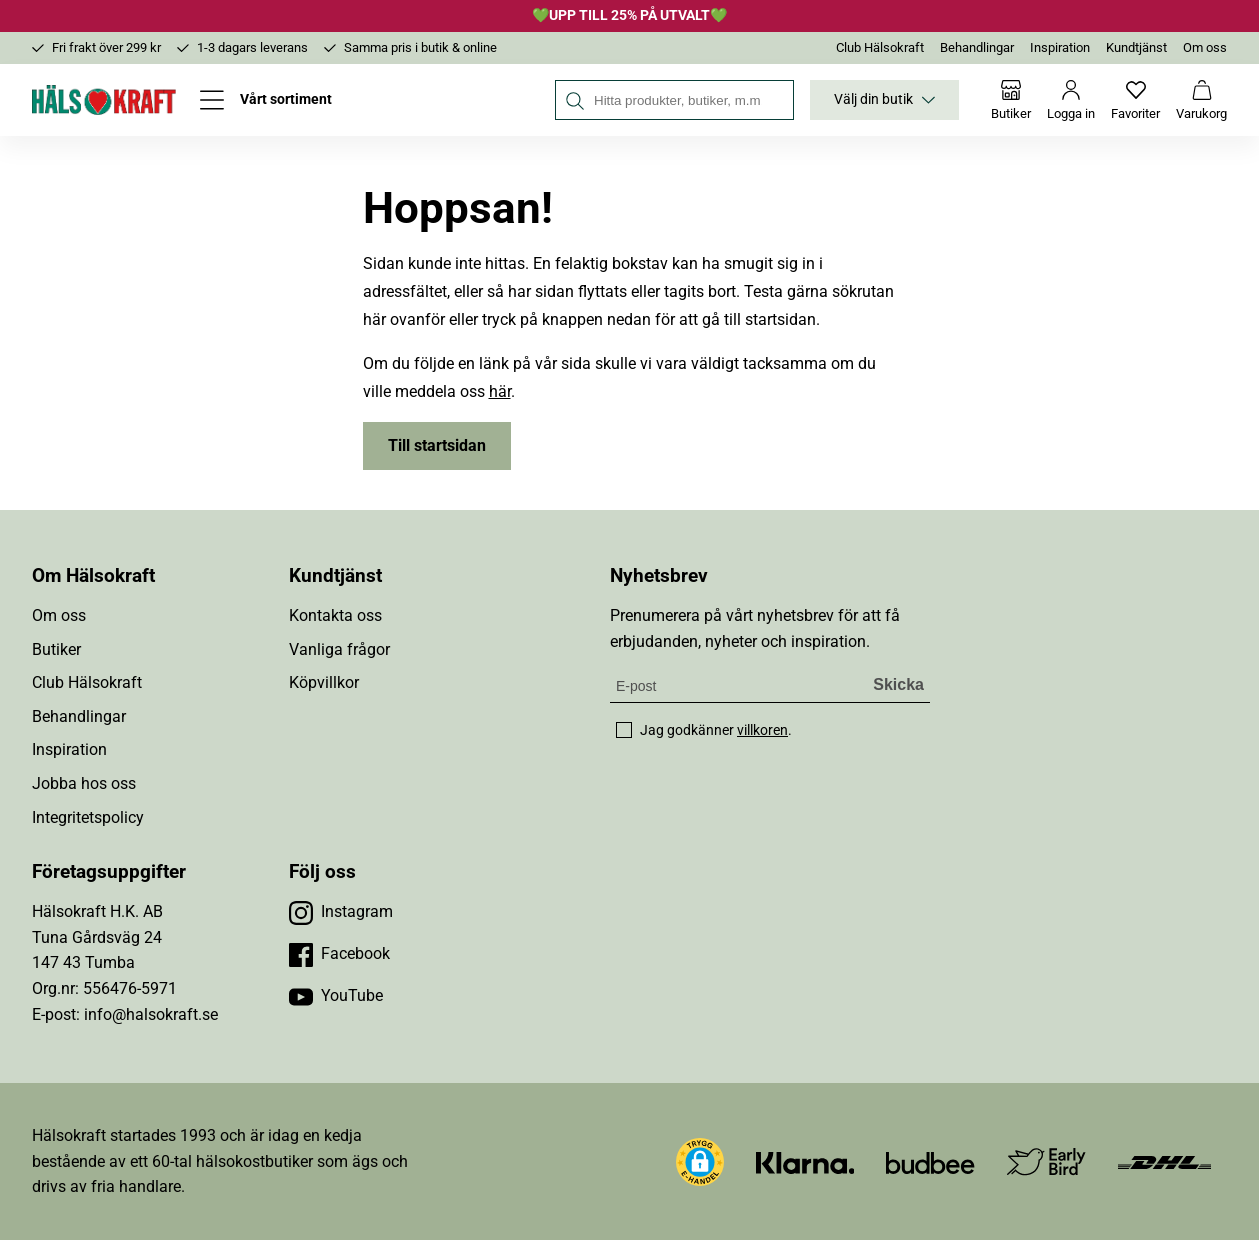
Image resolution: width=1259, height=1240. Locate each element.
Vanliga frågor (339, 649)
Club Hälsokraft (880, 47)
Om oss (1205, 47)
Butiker (56, 649)
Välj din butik (884, 100)
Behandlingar (977, 47)
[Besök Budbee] (930, 1161)
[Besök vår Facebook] (339, 954)
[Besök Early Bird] (1046, 1160)
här (500, 391)
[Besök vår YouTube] (336, 996)
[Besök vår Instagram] (341, 912)
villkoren (762, 730)
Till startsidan (437, 445)
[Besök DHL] (1164, 1161)
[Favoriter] (1135, 100)
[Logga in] (1071, 100)
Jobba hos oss (84, 783)
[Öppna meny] (266, 100)
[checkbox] (624, 730)
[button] (700, 1162)
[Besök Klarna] (805, 1161)
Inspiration (1060, 47)
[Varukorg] (1201, 100)
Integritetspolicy (88, 817)
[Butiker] (1011, 100)
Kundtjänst (1136, 47)
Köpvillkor (324, 682)
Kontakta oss (335, 615)
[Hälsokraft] (104, 100)
